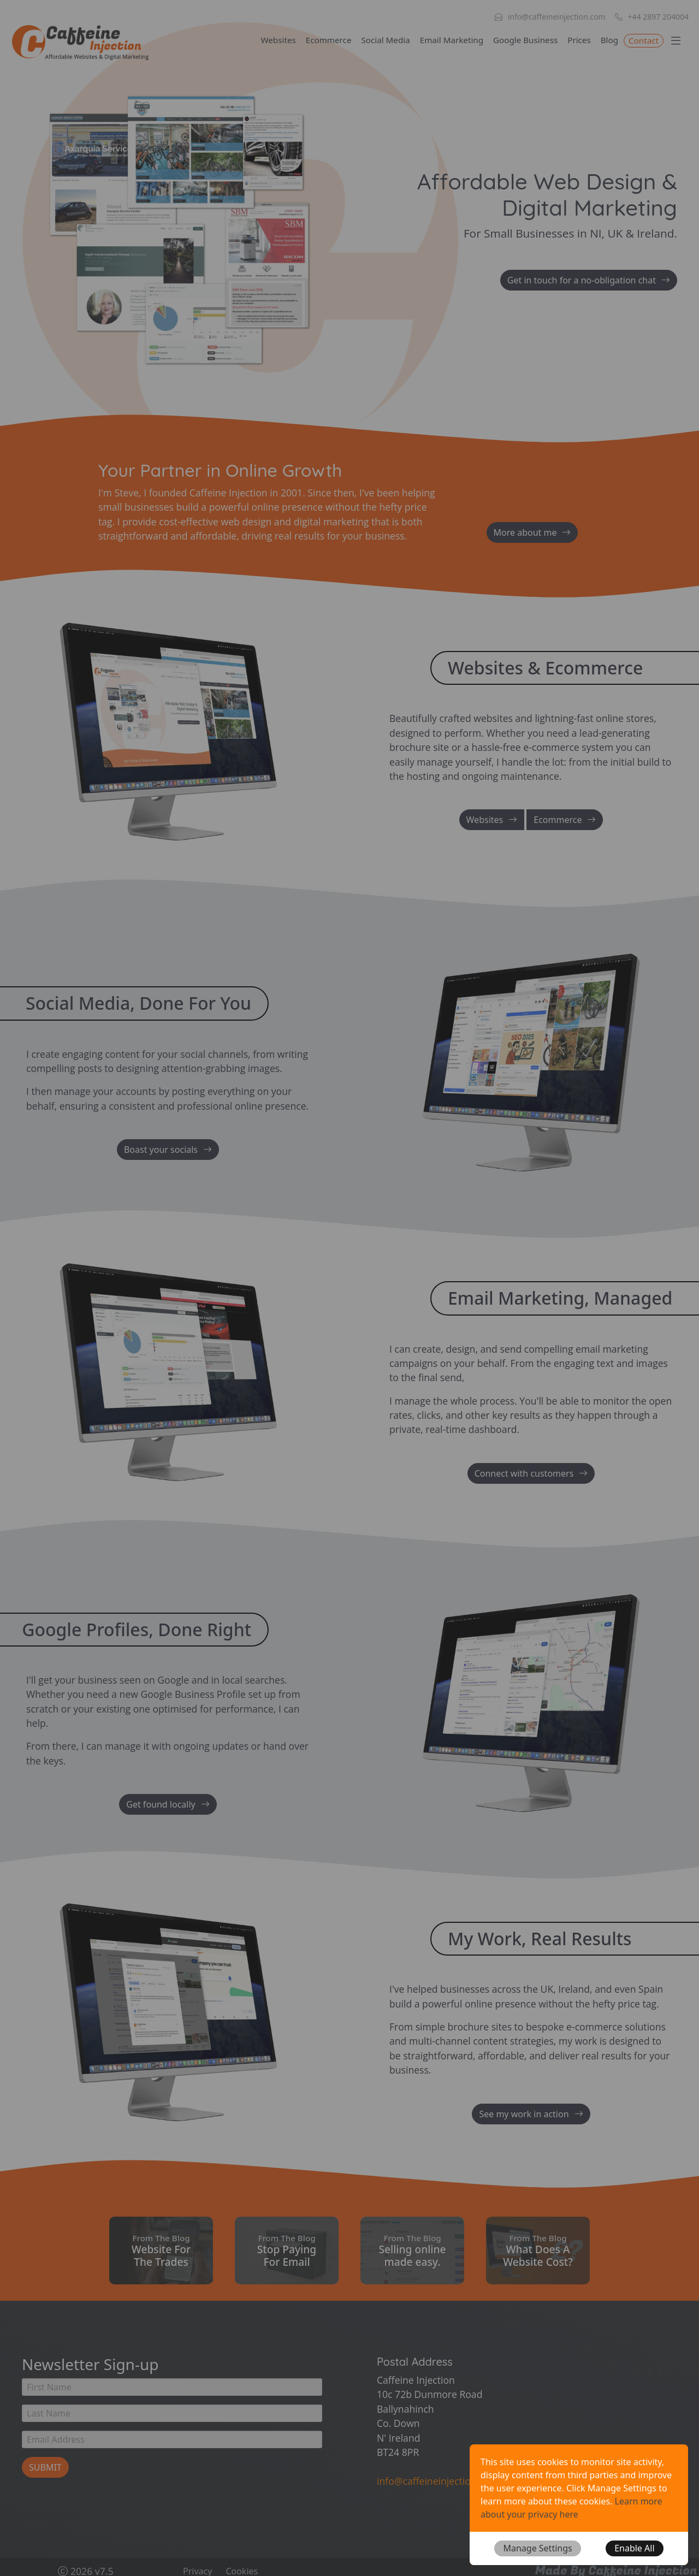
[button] (537, 2548)
